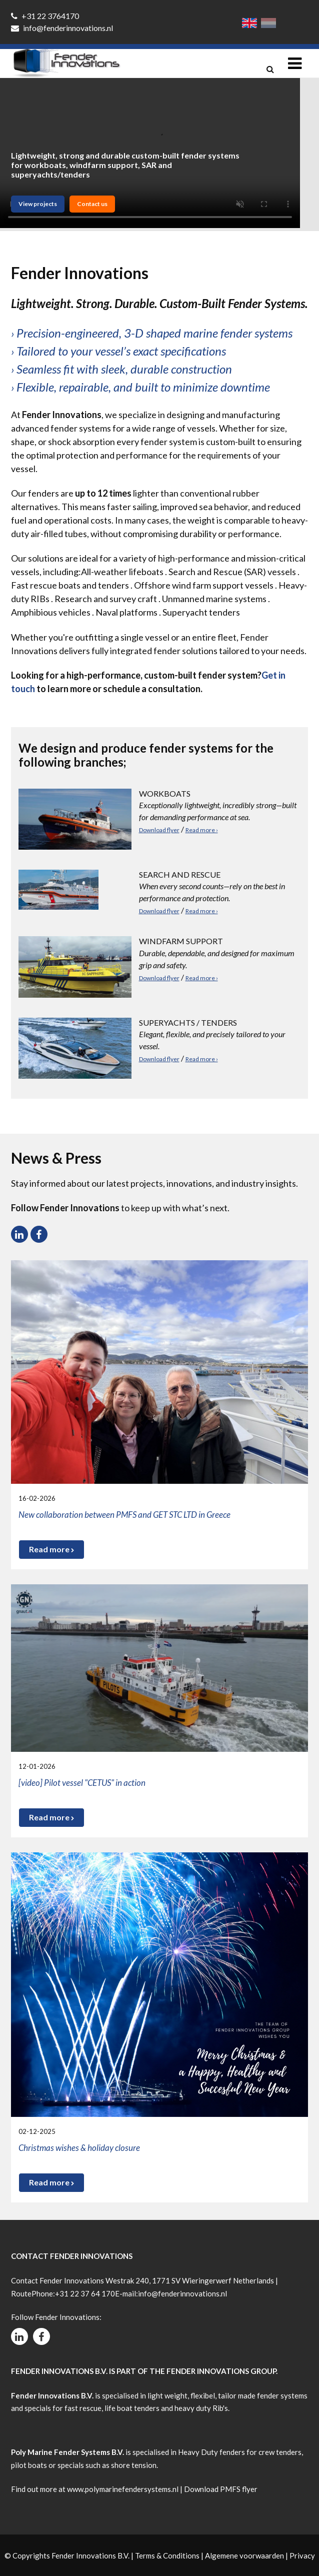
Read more (51, 1549)
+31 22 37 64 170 (85, 2293)
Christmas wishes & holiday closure (79, 2147)
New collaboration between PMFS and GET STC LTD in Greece (124, 1514)
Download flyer (159, 830)
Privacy (302, 2555)
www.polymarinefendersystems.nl (122, 2488)
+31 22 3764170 (45, 16)
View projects (37, 204)
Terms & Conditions (167, 2555)
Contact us (92, 204)
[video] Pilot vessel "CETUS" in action (82, 1782)
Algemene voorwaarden (244, 2555)
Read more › (202, 830)
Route (21, 2293)
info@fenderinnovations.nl (62, 28)
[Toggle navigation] (295, 63)
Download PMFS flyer (221, 2488)
